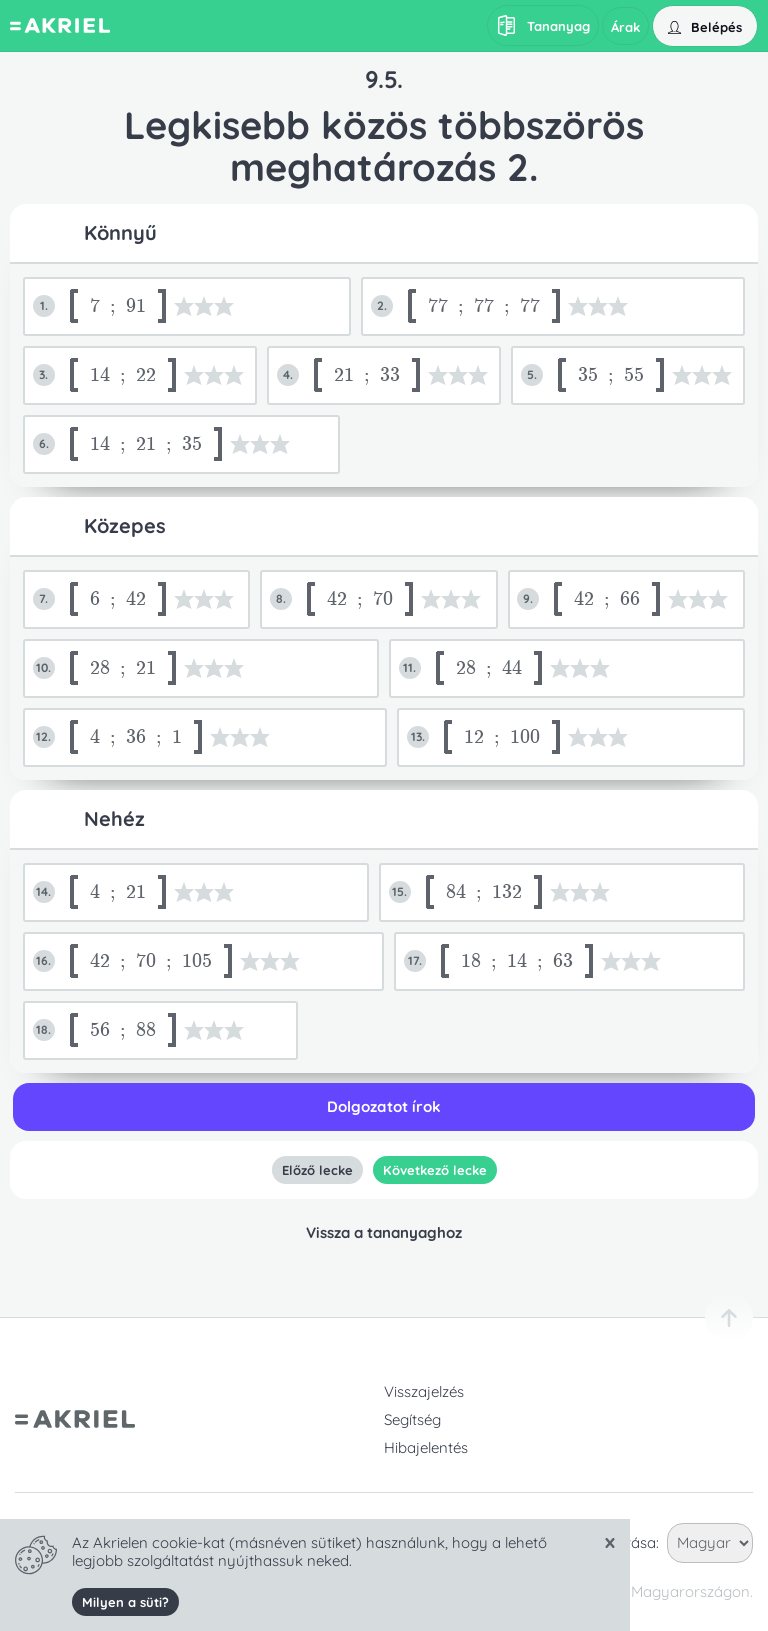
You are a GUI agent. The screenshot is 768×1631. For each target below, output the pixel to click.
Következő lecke (434, 1170)
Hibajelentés (426, 1447)
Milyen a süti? (125, 1602)
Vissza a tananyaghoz (384, 1232)
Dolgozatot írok (383, 1106)
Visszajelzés (424, 1391)
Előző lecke (316, 1170)
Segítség (412, 1419)
